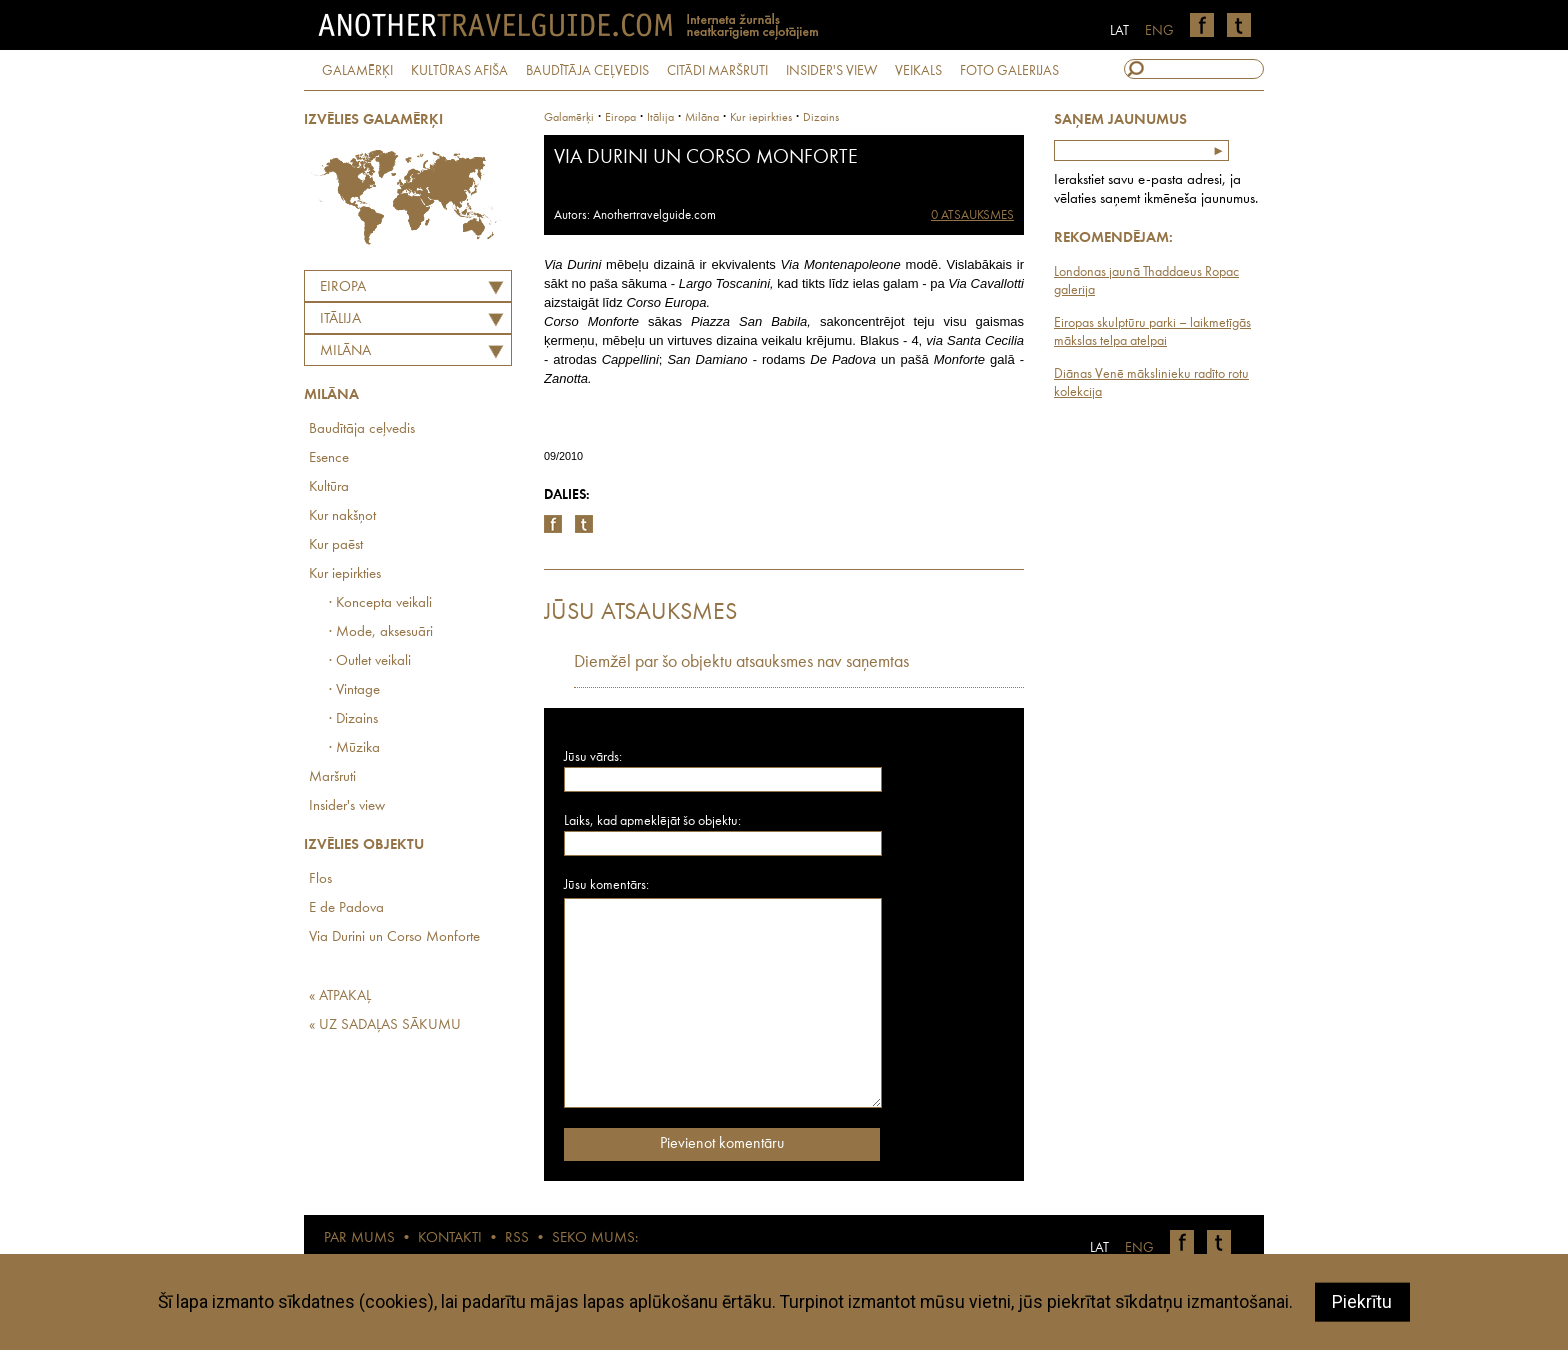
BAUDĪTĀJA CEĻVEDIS (587, 71)
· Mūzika (354, 748)
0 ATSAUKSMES (972, 215)
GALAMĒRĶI (357, 71)
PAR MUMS (359, 1238)
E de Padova (346, 908)
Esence (329, 458)
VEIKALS (918, 71)
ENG (1159, 31)
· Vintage (354, 690)
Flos (320, 879)
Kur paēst (336, 545)
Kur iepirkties (345, 574)
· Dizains (353, 719)
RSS (517, 1238)
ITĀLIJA (340, 319)
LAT (1119, 31)
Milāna (345, 351)
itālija (660, 118)
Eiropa (343, 287)
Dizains (821, 118)
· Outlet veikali (370, 661)
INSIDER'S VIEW (831, 71)
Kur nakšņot (342, 516)
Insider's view (347, 806)
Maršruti (332, 777)
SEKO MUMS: (595, 1238)
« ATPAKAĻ (340, 996)
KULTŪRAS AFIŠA (459, 71)
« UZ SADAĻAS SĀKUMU (385, 1025)
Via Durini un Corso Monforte (394, 937)
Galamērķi (569, 118)
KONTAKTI (450, 1238)
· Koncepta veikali (380, 603)
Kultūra (329, 487)
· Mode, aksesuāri (381, 632)
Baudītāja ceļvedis (362, 429)
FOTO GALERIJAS (1009, 71)
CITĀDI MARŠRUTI (717, 71)
